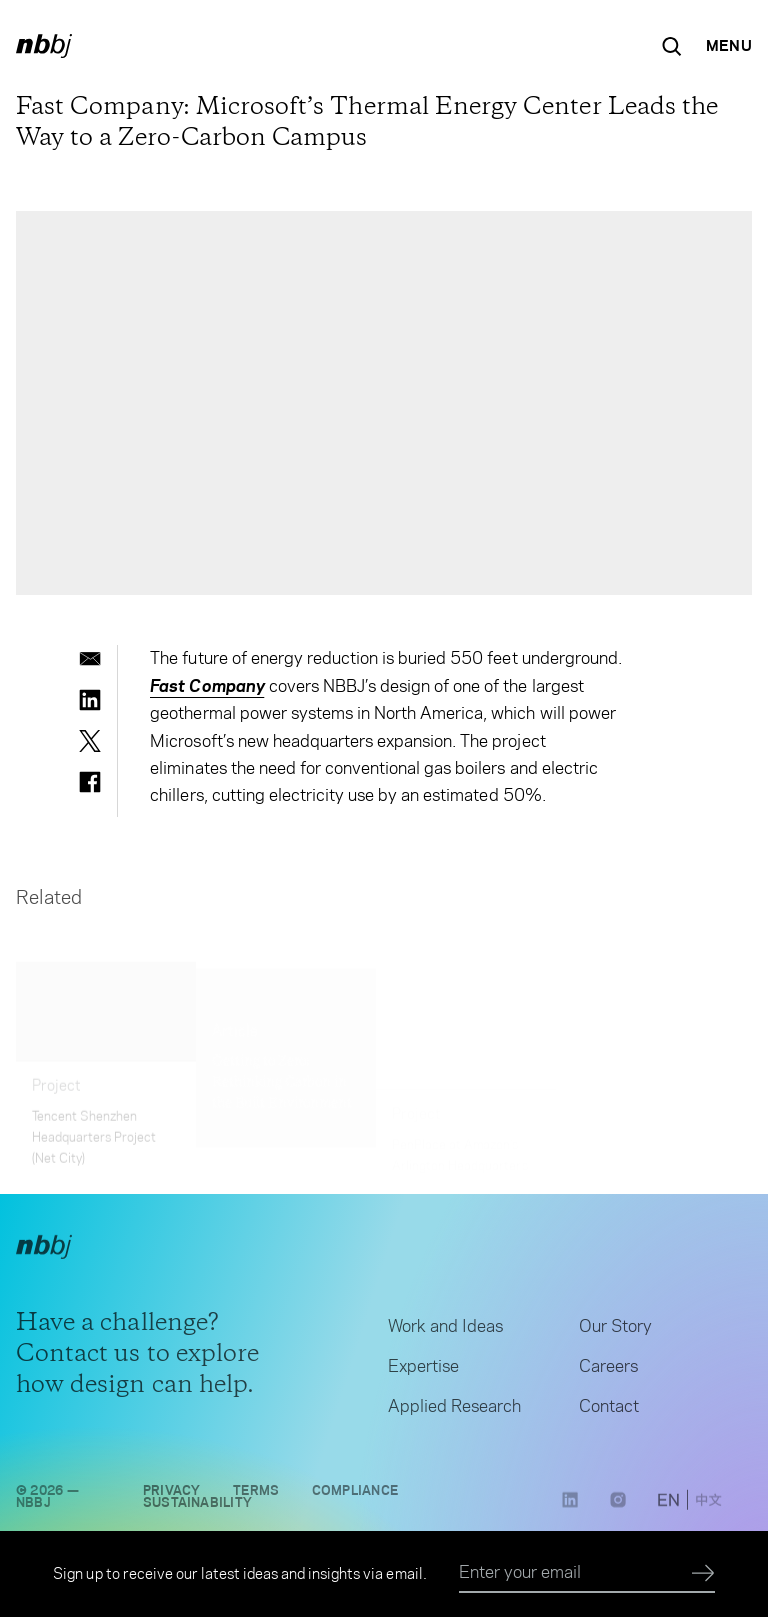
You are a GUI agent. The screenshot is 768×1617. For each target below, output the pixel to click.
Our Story (615, 1332)
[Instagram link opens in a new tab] (618, 1512)
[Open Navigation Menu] (729, 46)
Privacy (172, 1496)
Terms (256, 1496)
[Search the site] (672, 46)
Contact (609, 1412)
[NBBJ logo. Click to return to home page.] (44, 46)
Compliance (355, 1496)
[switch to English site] (668, 1507)
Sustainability (197, 1508)
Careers (608, 1372)
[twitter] (90, 741)
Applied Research (454, 1412)
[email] (90, 659)
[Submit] (703, 1574)
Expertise (423, 1372)
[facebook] (90, 782)
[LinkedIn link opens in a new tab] (570, 1512)
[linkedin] (90, 700)
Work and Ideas (445, 1332)
